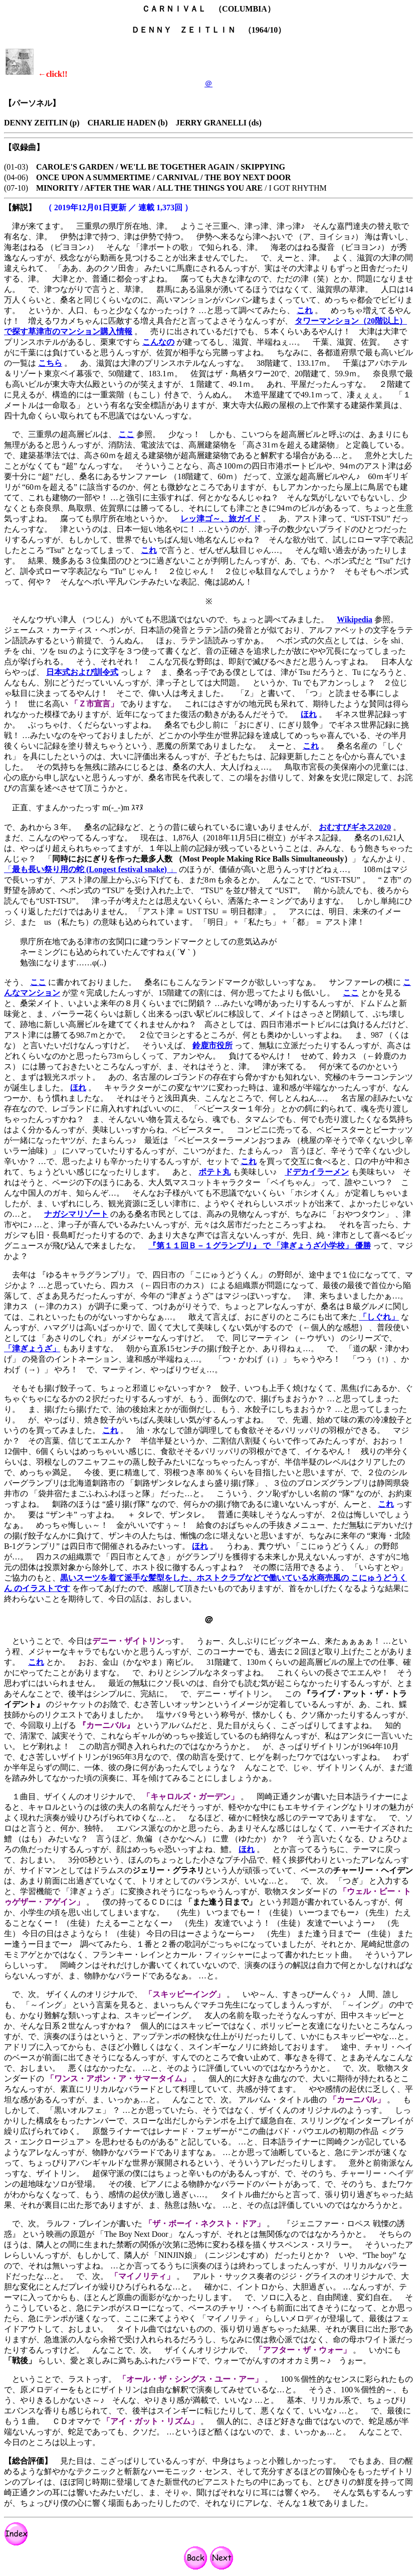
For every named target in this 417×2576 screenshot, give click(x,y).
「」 (90, 869)
